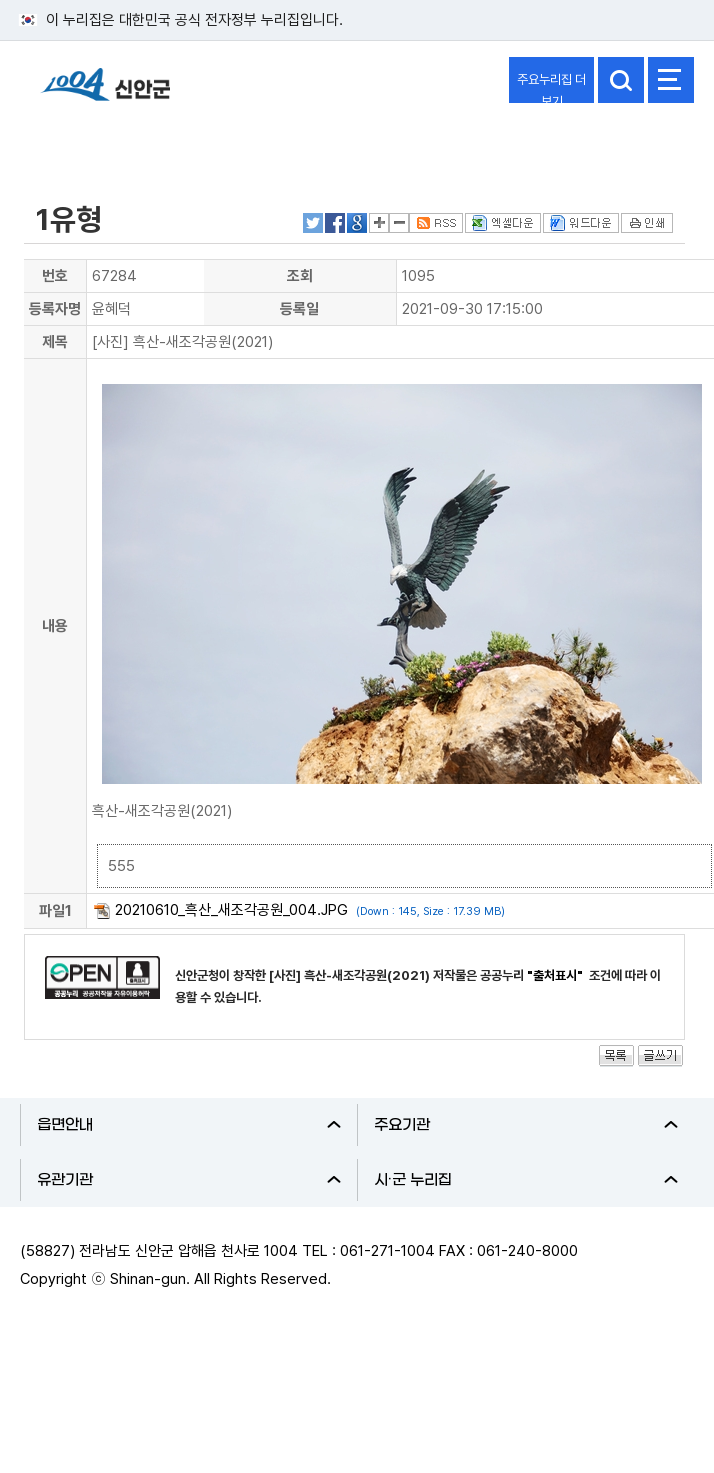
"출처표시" (556, 975)
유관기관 (189, 1180)
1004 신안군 (105, 93)
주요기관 (526, 1125)
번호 (55, 276)
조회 (300, 276)
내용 (55, 626)
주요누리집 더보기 (551, 87)
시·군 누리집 (526, 1180)
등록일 (299, 309)
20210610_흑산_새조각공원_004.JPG (231, 910)
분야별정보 (72, 143)
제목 (55, 342)
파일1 (55, 911)
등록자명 (55, 309)
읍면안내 (189, 1125)
